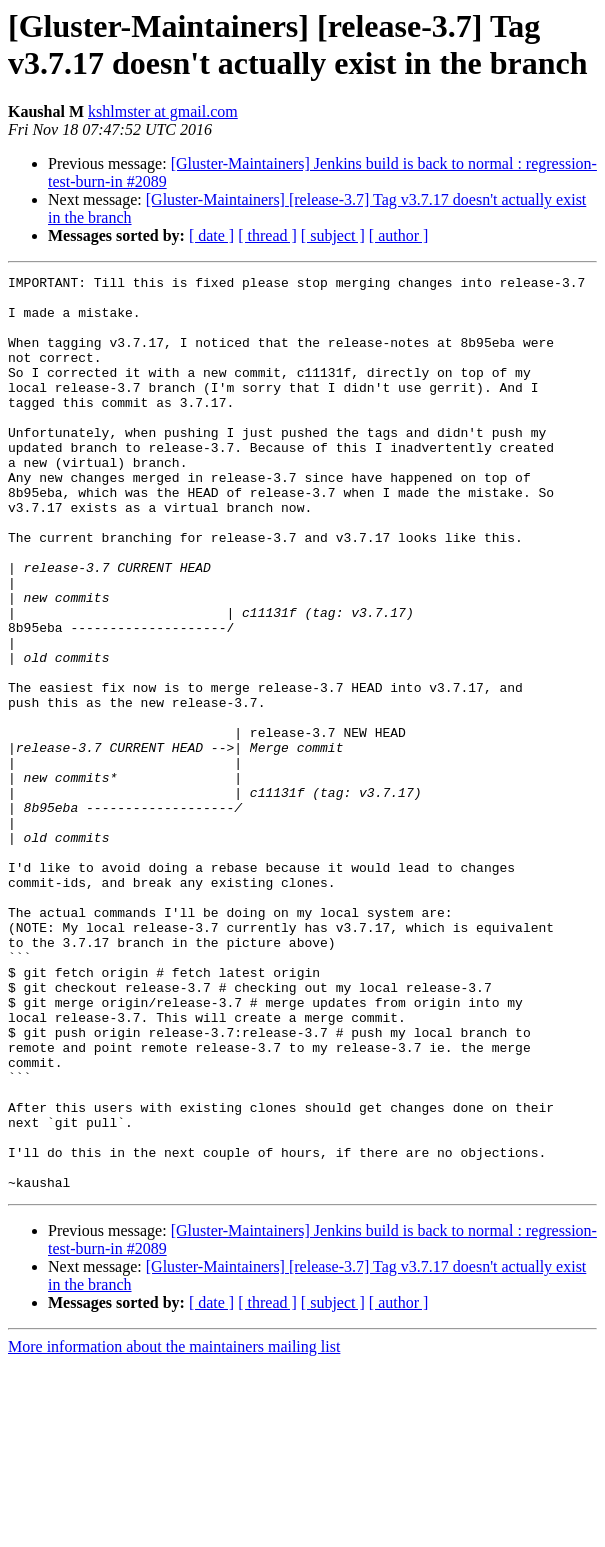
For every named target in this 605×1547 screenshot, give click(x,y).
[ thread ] (267, 235)
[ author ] (399, 235)
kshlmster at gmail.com (163, 111)
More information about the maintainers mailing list (174, 1529)
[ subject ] (333, 235)
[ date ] (211, 235)
